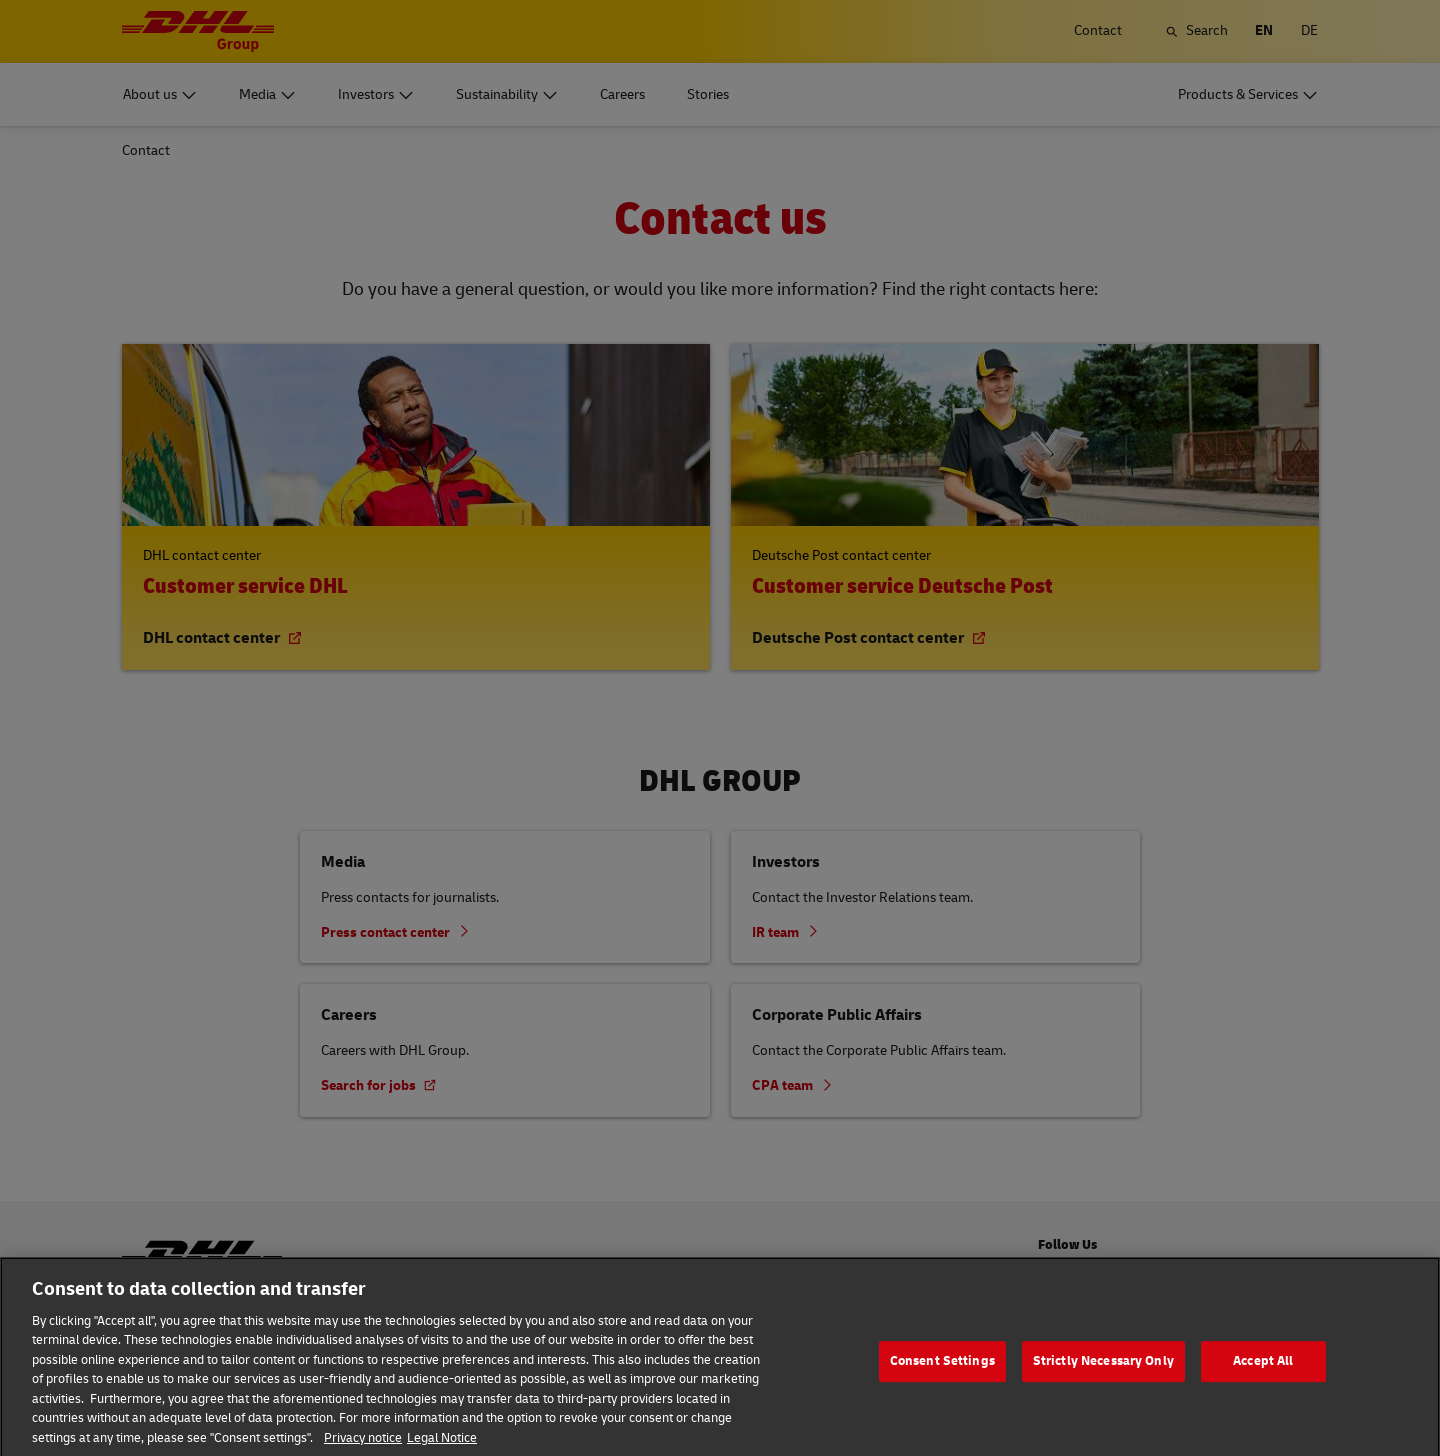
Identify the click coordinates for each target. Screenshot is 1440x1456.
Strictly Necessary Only (1103, 1386)
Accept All (1263, 1386)
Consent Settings (942, 1386)
